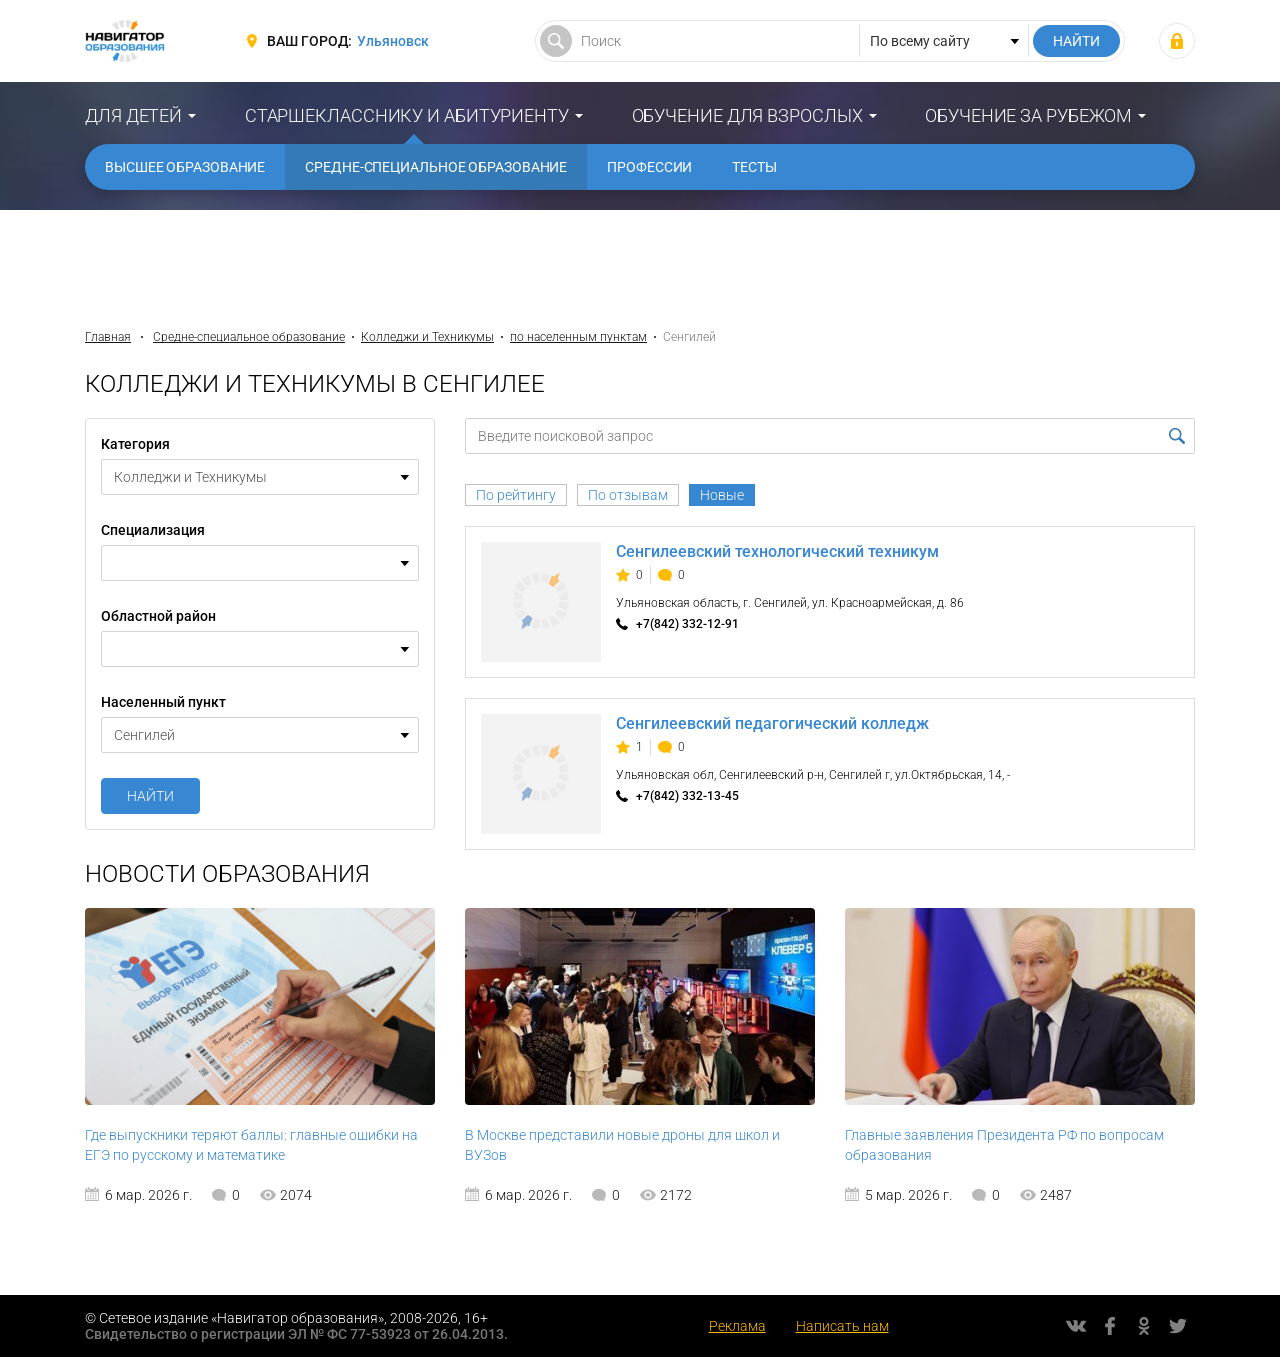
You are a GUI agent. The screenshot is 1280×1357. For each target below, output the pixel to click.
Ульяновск (393, 41)
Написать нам (842, 1326)
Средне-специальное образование (436, 167)
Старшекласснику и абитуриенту (407, 115)
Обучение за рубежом (1028, 115)
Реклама (737, 1326)
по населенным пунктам (578, 337)
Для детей (133, 115)
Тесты (754, 167)
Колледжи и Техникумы (427, 337)
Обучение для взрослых (747, 115)
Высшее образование (185, 167)
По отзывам (628, 495)
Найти (150, 796)
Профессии (649, 167)
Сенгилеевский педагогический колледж (772, 723)
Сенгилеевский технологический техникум (777, 551)
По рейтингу (516, 495)
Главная (108, 337)
